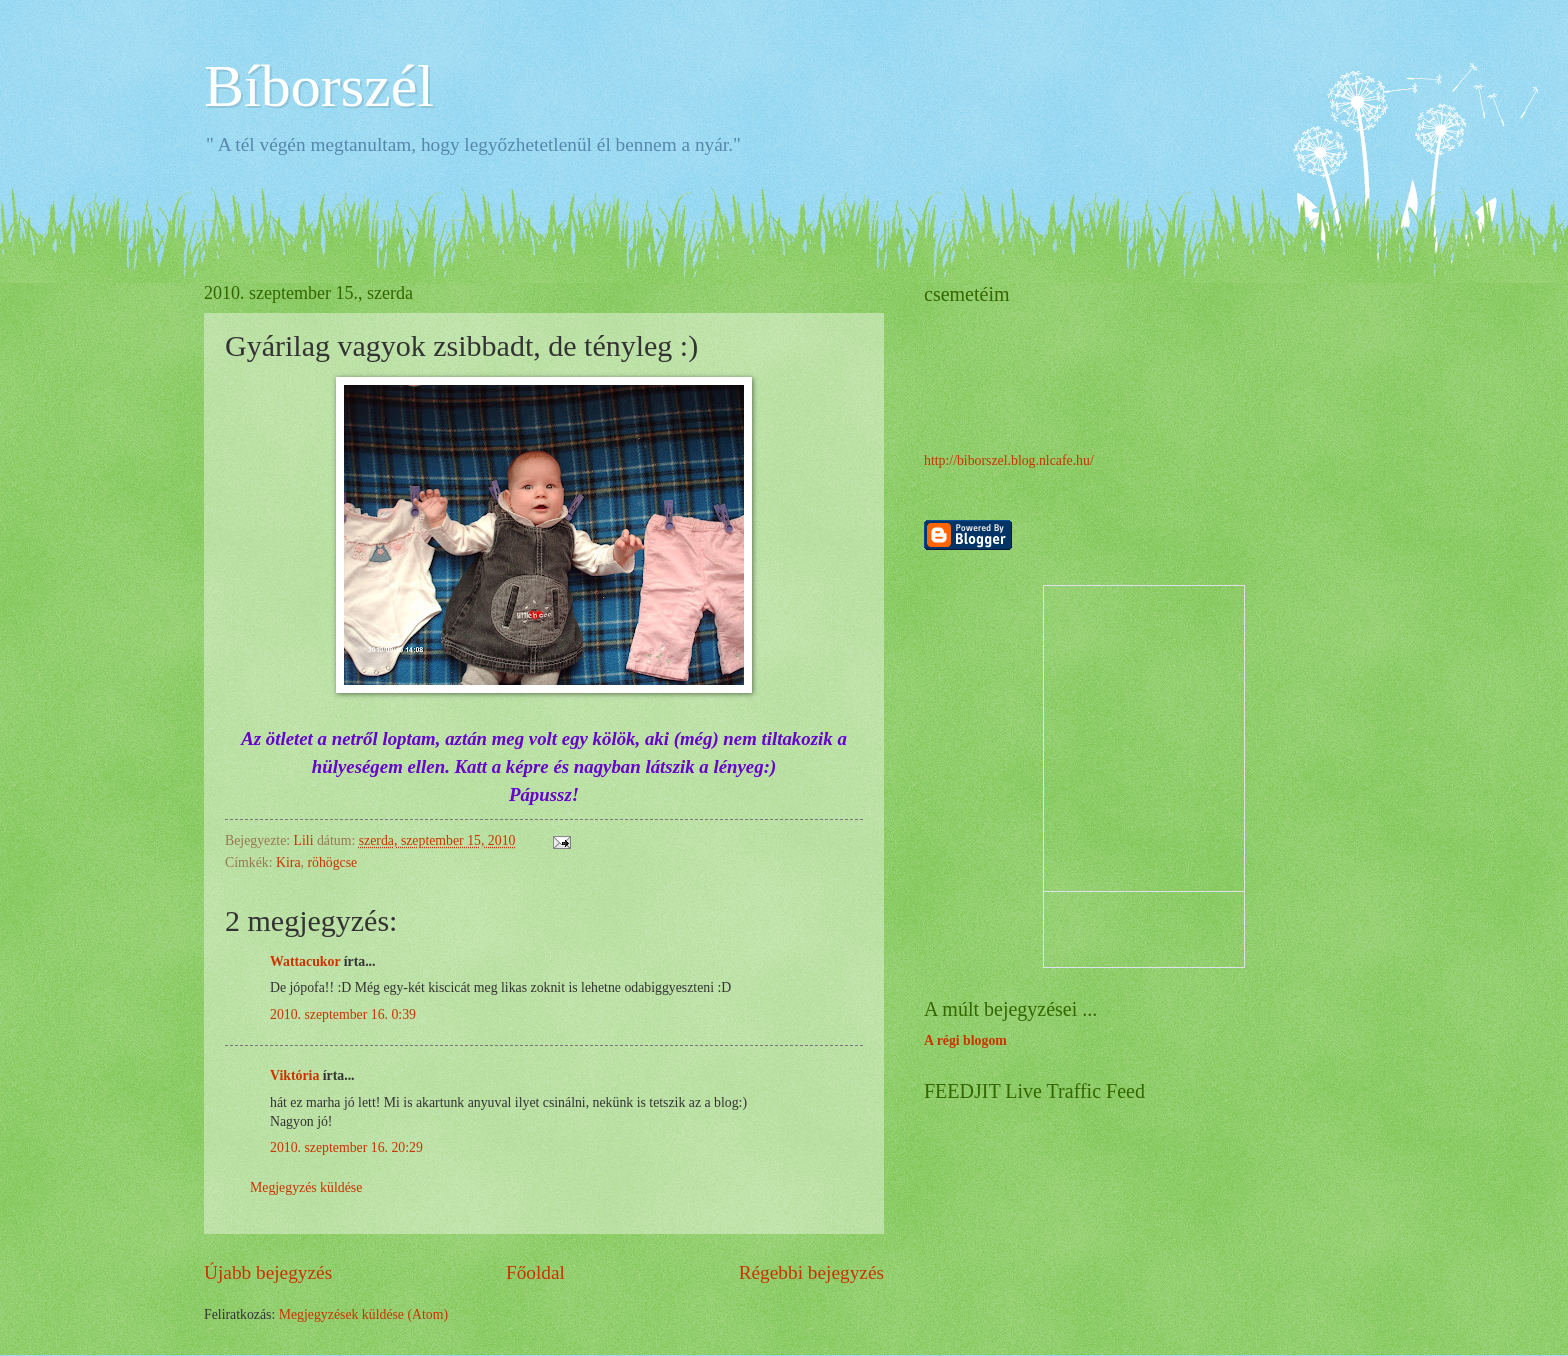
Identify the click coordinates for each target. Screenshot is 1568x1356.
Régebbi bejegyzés (811, 1272)
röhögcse (332, 862)
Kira (288, 862)
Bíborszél (319, 86)
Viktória (294, 1075)
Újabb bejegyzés (268, 1272)
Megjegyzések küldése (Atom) (363, 1314)
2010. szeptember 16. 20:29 (346, 1147)
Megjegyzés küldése (306, 1187)
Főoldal (535, 1272)
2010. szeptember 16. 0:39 (343, 1014)
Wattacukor (305, 961)
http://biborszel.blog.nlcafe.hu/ (1009, 460)
